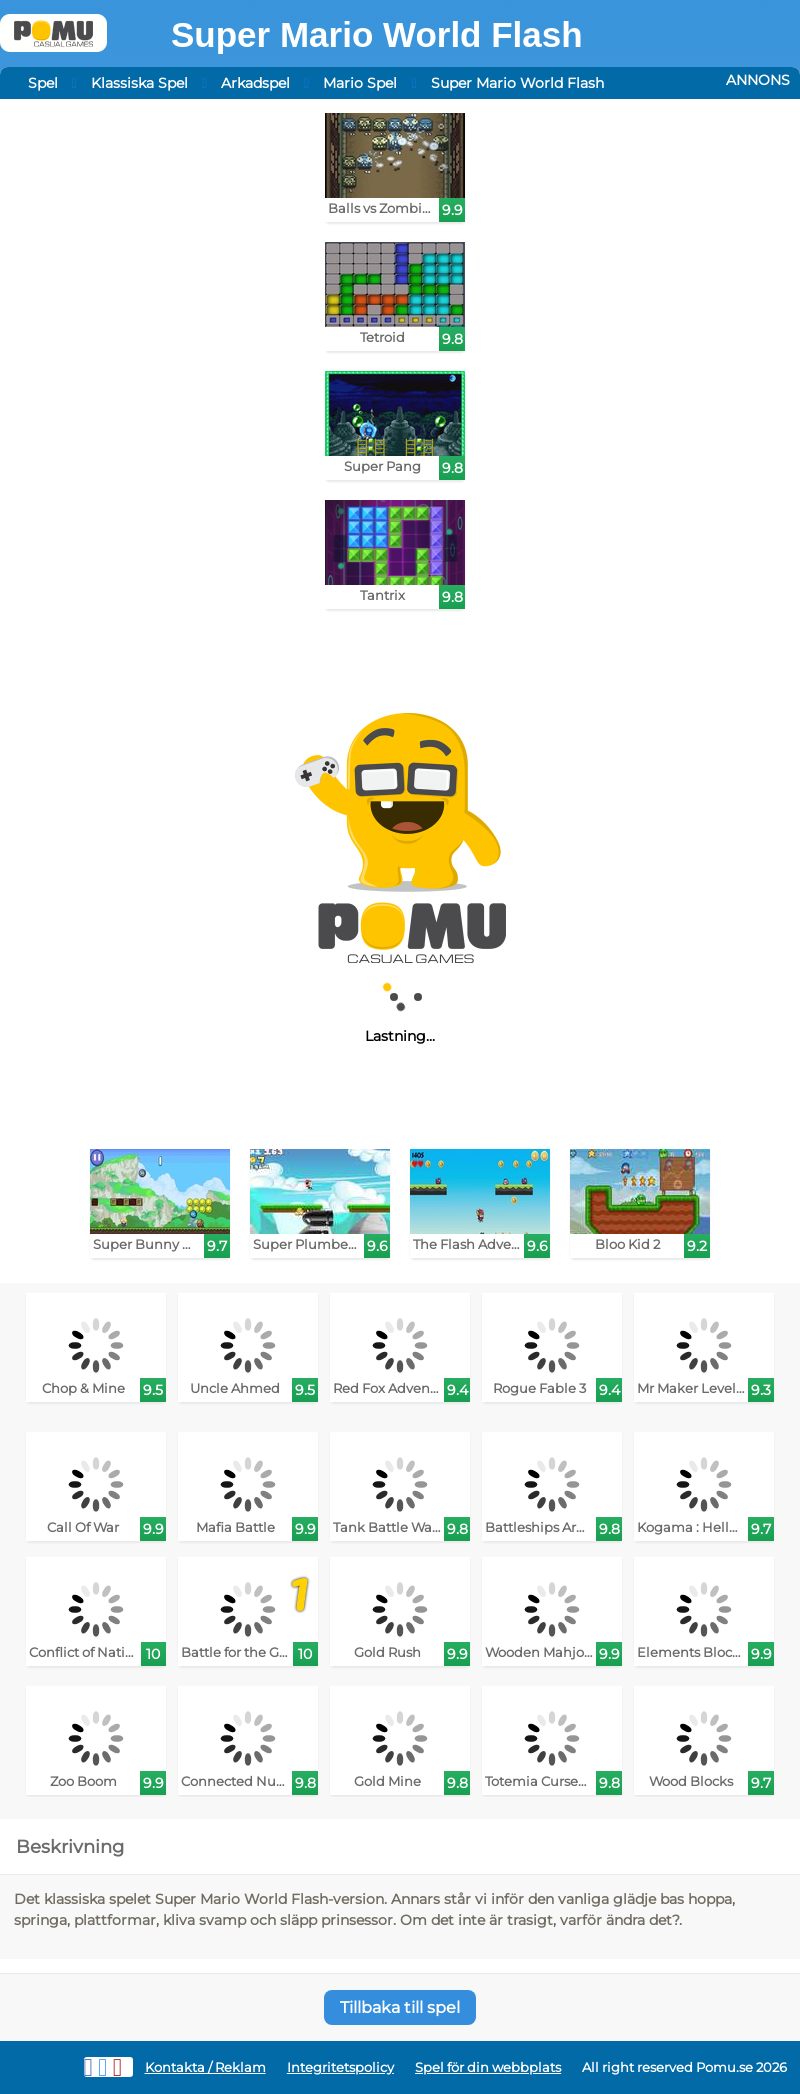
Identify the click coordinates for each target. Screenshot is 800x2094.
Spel (43, 83)
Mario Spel (360, 83)
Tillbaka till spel (400, 2007)
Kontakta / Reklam (205, 2067)
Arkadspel (255, 83)
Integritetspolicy (340, 2067)
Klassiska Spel (139, 83)
